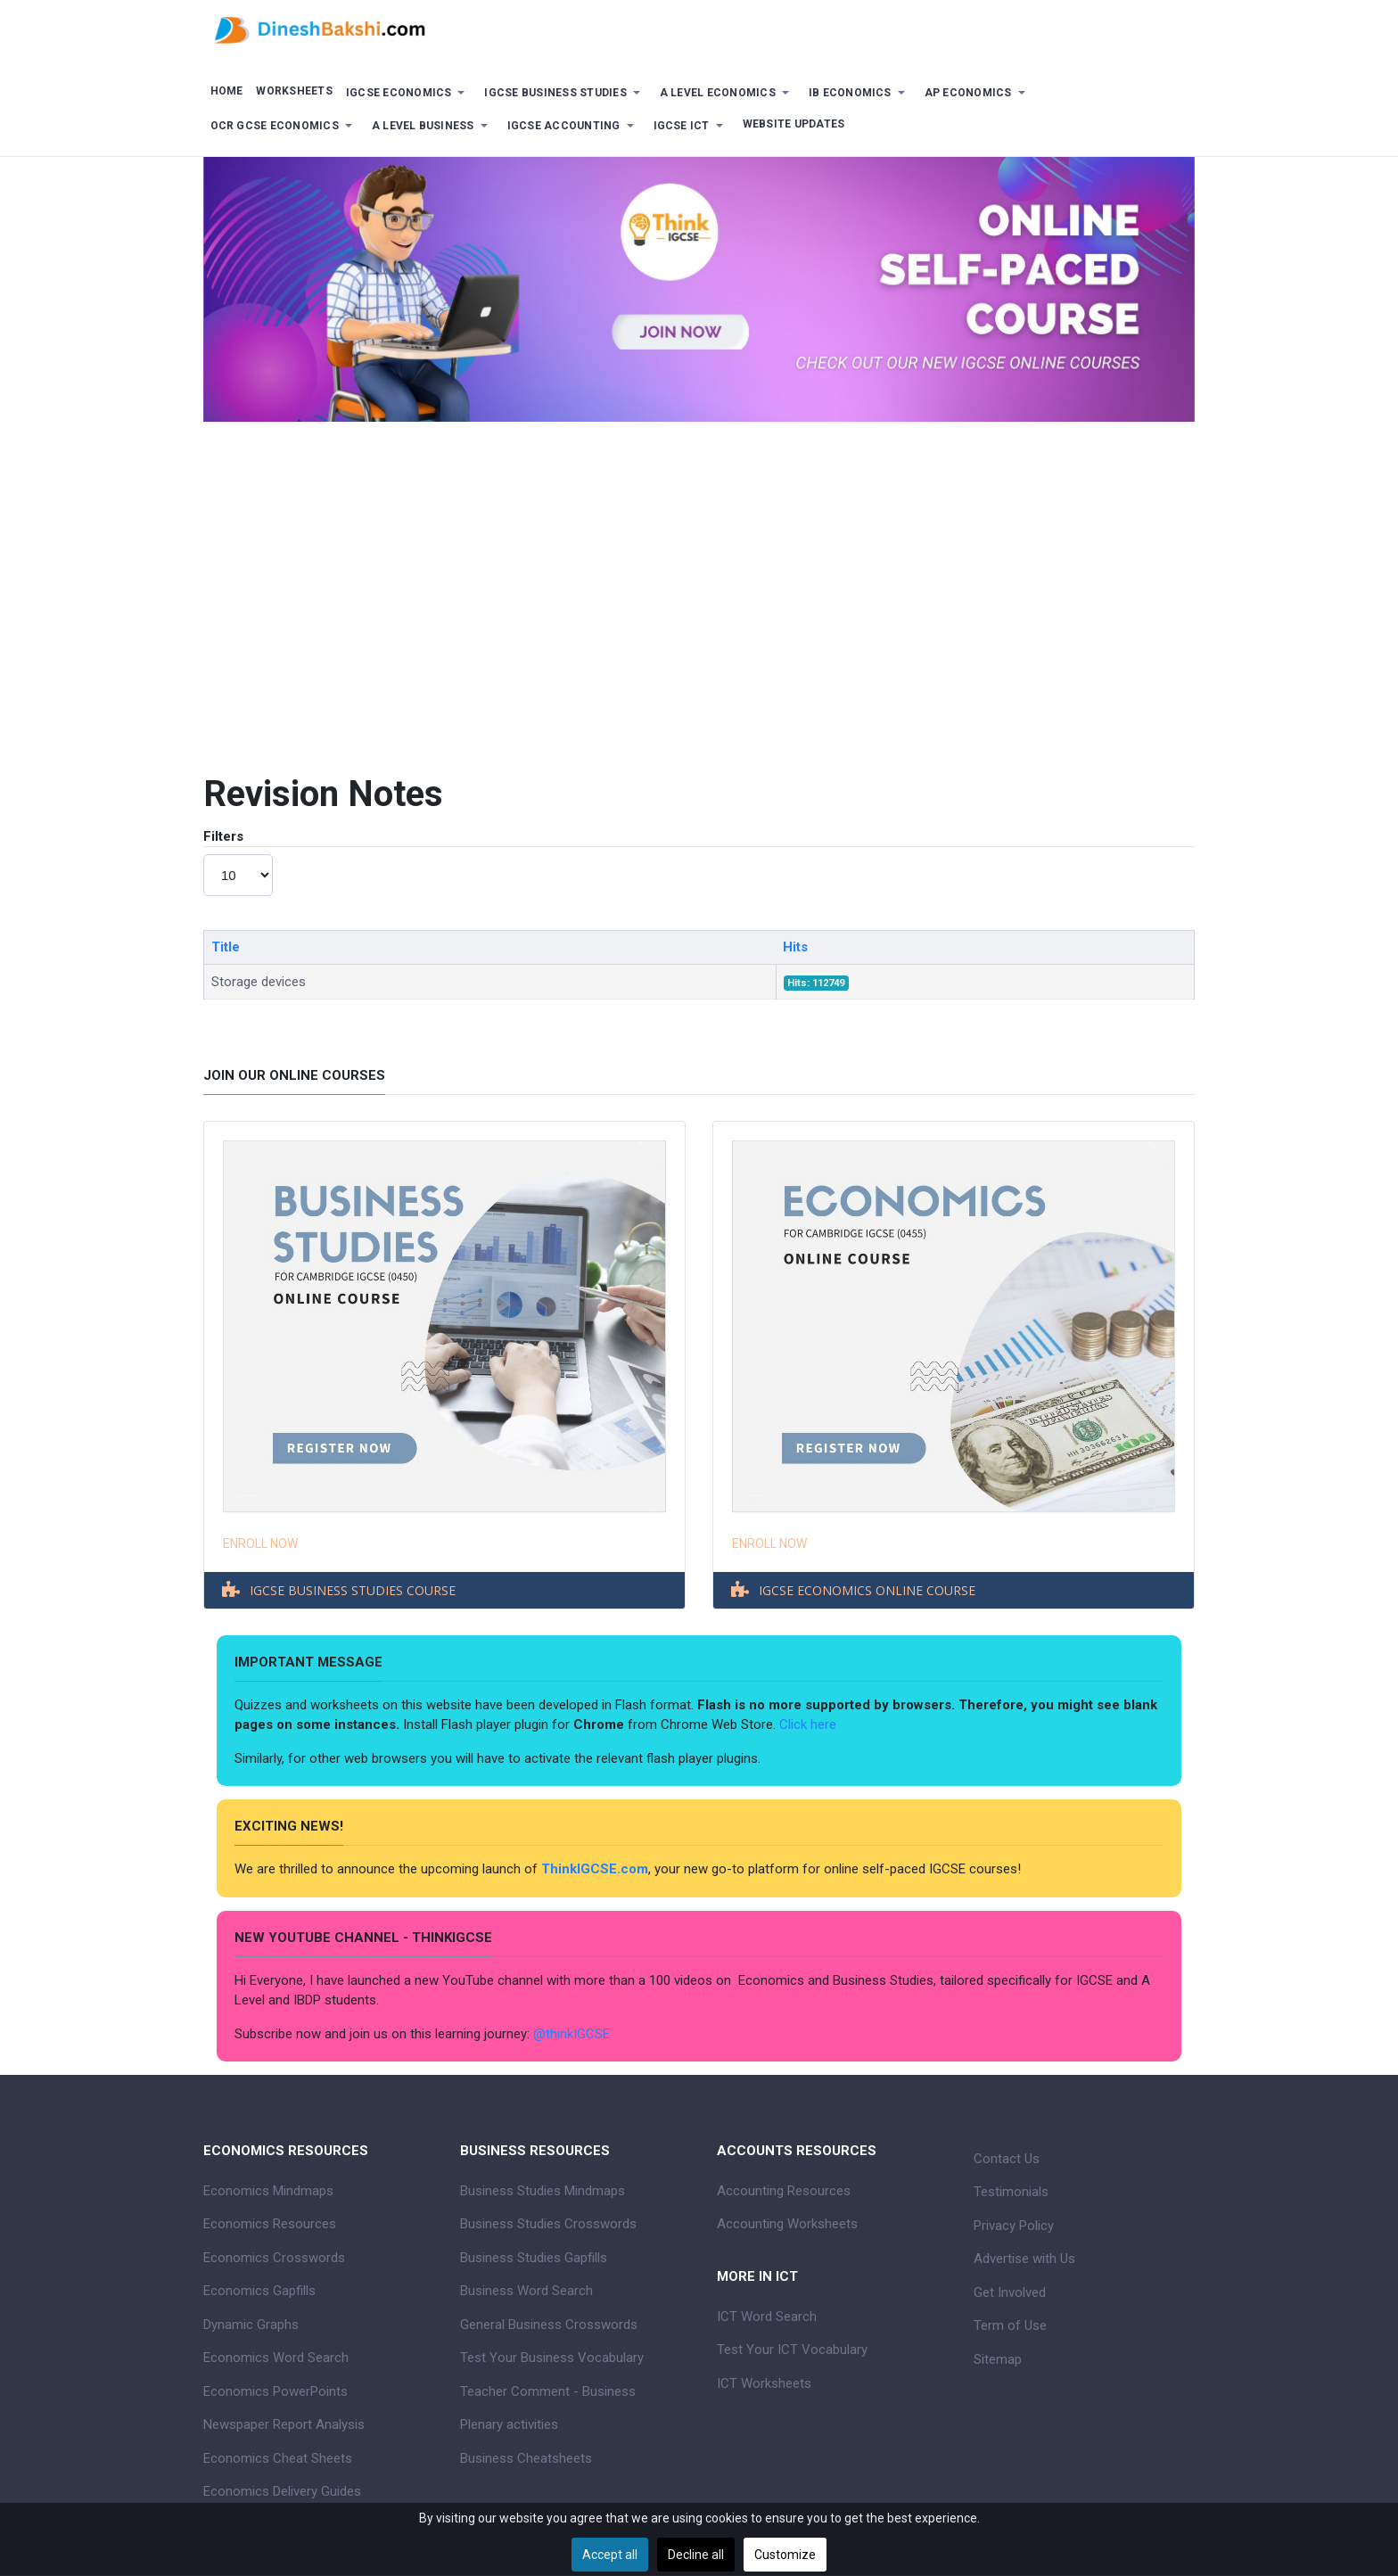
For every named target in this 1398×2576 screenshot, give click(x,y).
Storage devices (258, 982)
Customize (785, 2554)
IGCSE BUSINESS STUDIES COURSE (353, 1590)
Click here (809, 1724)
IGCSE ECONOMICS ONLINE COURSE (867, 1590)
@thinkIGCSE (571, 2034)
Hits (795, 947)
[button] (408, 93)
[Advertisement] (699, 582)
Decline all (696, 2554)
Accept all (609, 2554)
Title (225, 947)
